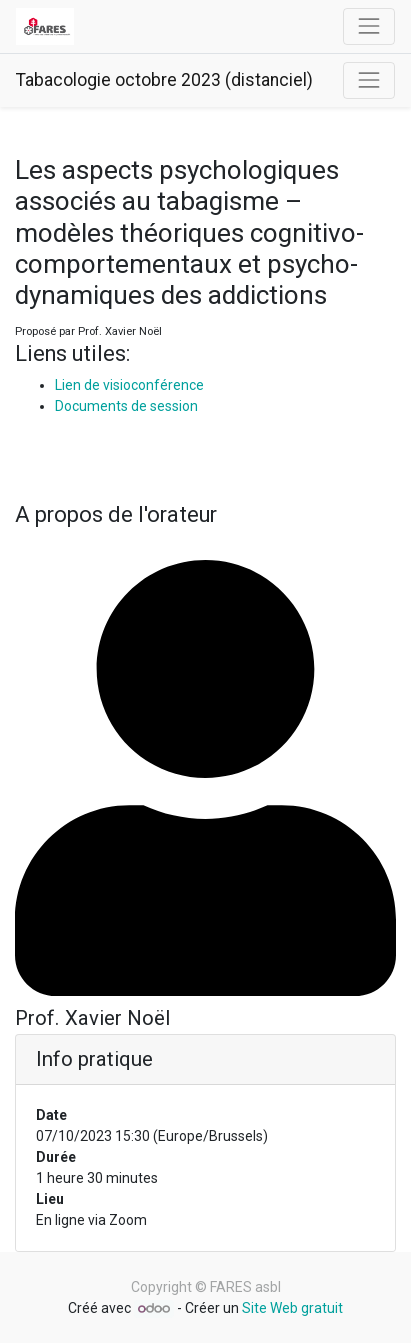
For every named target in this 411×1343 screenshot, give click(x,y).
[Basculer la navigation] (369, 80)
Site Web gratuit (292, 1308)
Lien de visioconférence (129, 385)
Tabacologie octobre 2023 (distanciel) (164, 80)
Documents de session (126, 406)
